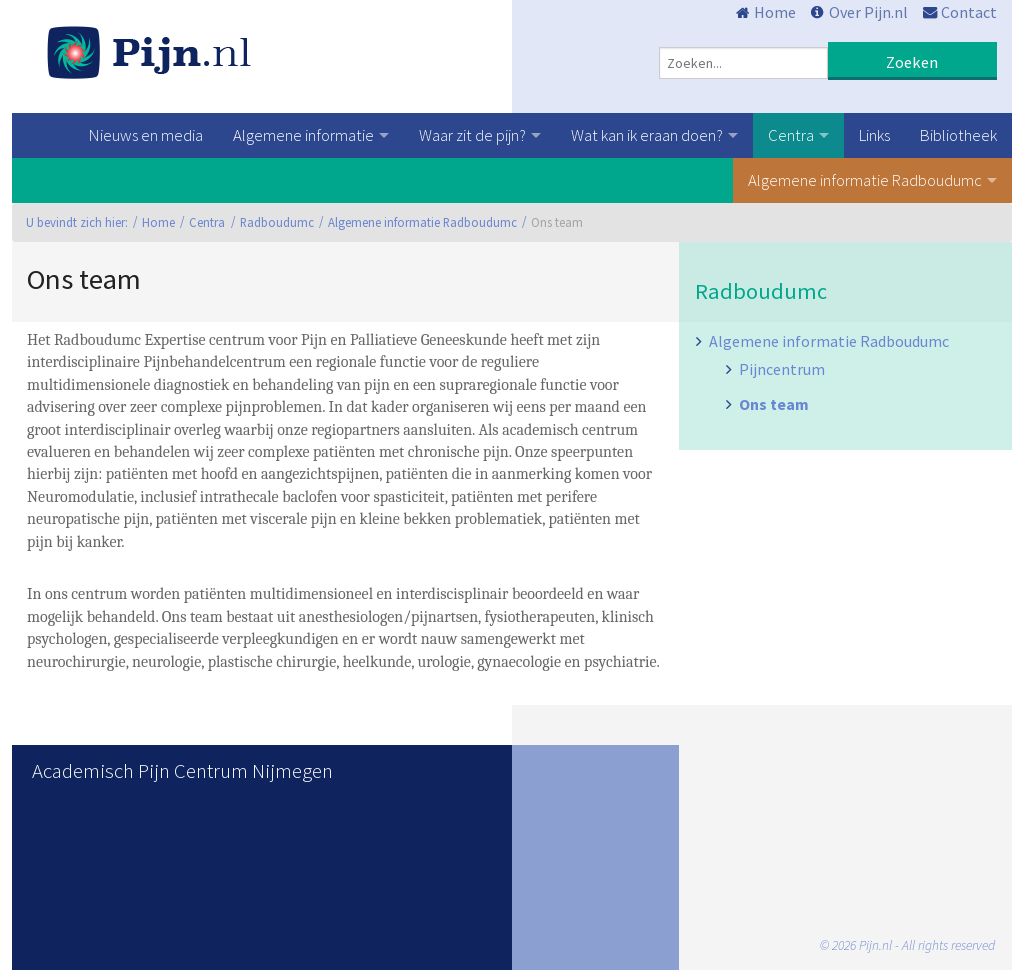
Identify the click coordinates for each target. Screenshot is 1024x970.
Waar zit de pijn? (472, 135)
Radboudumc (277, 222)
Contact (969, 12)
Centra (791, 135)
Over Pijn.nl (868, 12)
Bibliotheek (958, 135)
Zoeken (912, 62)
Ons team (774, 404)
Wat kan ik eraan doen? (647, 135)
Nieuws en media (146, 135)
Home (775, 12)
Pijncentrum (782, 369)
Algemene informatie (303, 135)
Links (874, 135)
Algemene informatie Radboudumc (865, 180)
